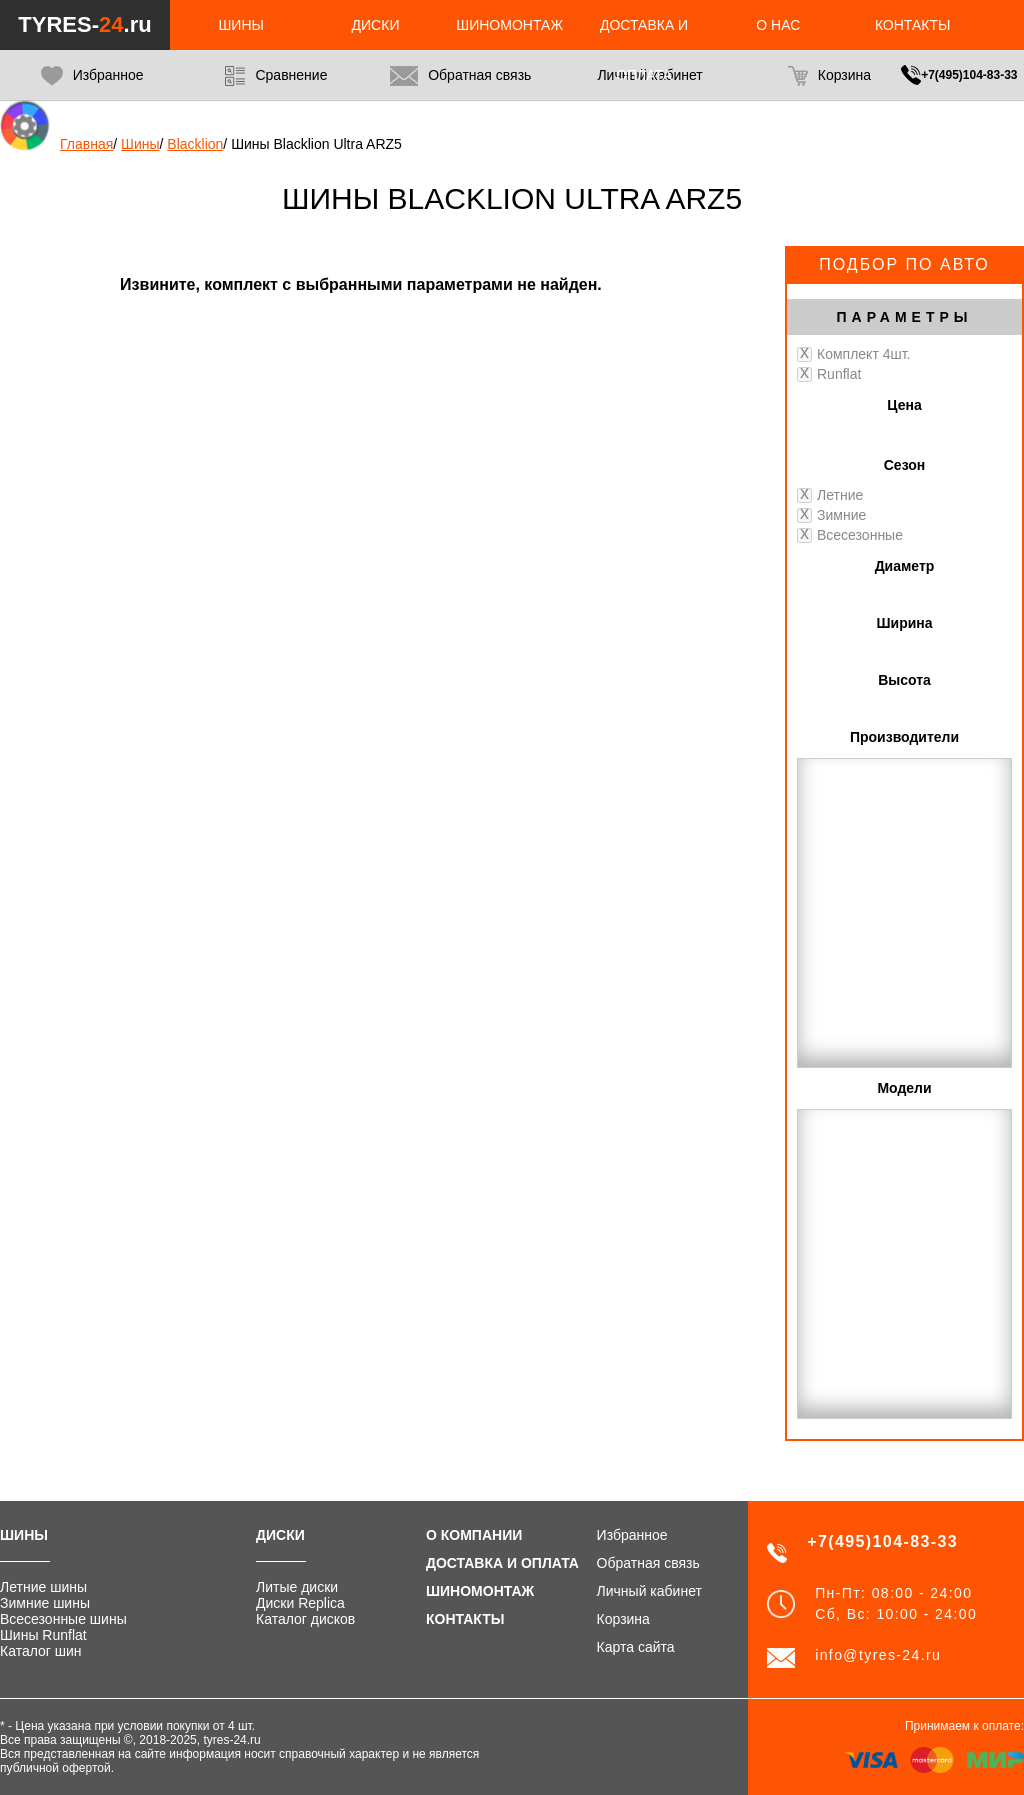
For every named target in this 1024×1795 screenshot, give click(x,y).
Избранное (92, 76)
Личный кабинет (649, 1591)
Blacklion (195, 144)
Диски (376, 25)
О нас (778, 25)
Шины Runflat (43, 1635)
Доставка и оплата (502, 1563)
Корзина (829, 76)
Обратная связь (460, 76)
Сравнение (276, 76)
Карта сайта (636, 1647)
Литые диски (297, 1587)
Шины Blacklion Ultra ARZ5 (316, 144)
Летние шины (43, 1587)
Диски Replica (300, 1603)
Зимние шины (45, 1603)
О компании (474, 1535)
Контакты (913, 25)
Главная (86, 144)
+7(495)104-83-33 (969, 75)
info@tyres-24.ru (878, 1655)
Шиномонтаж (509, 25)
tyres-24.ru (231, 1740)
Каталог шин (41, 1651)
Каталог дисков (305, 1619)
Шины (241, 25)
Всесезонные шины (63, 1619)
